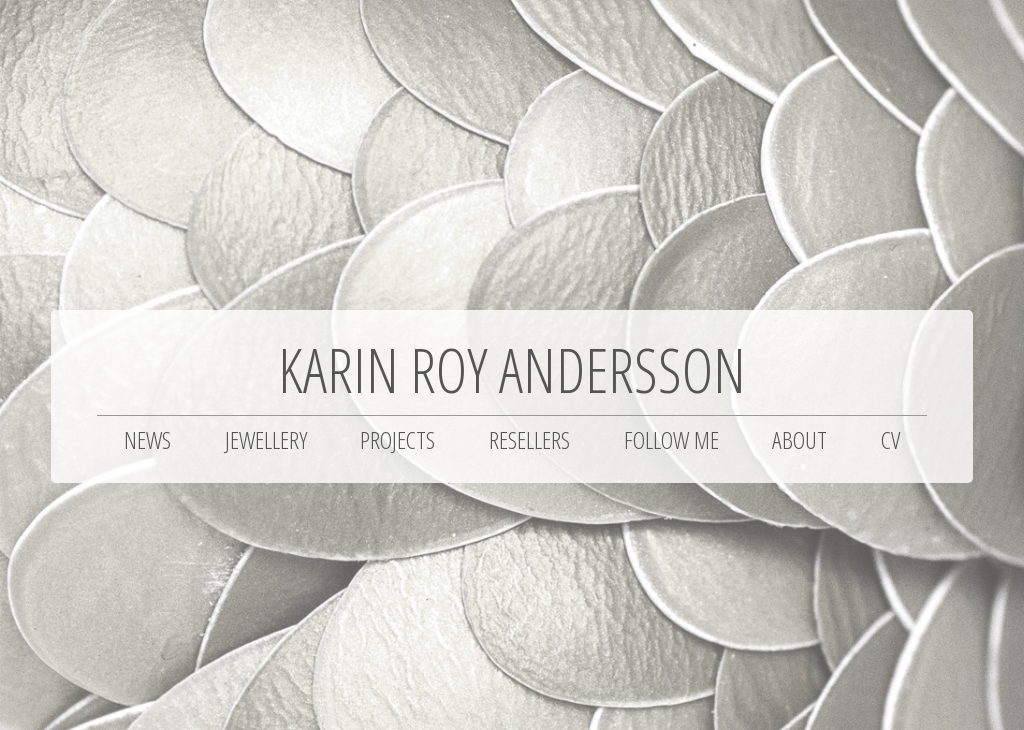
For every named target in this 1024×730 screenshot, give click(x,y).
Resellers (529, 439)
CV (890, 439)
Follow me (671, 439)
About (799, 439)
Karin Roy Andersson (512, 370)
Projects (397, 439)
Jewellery (266, 439)
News (147, 439)
